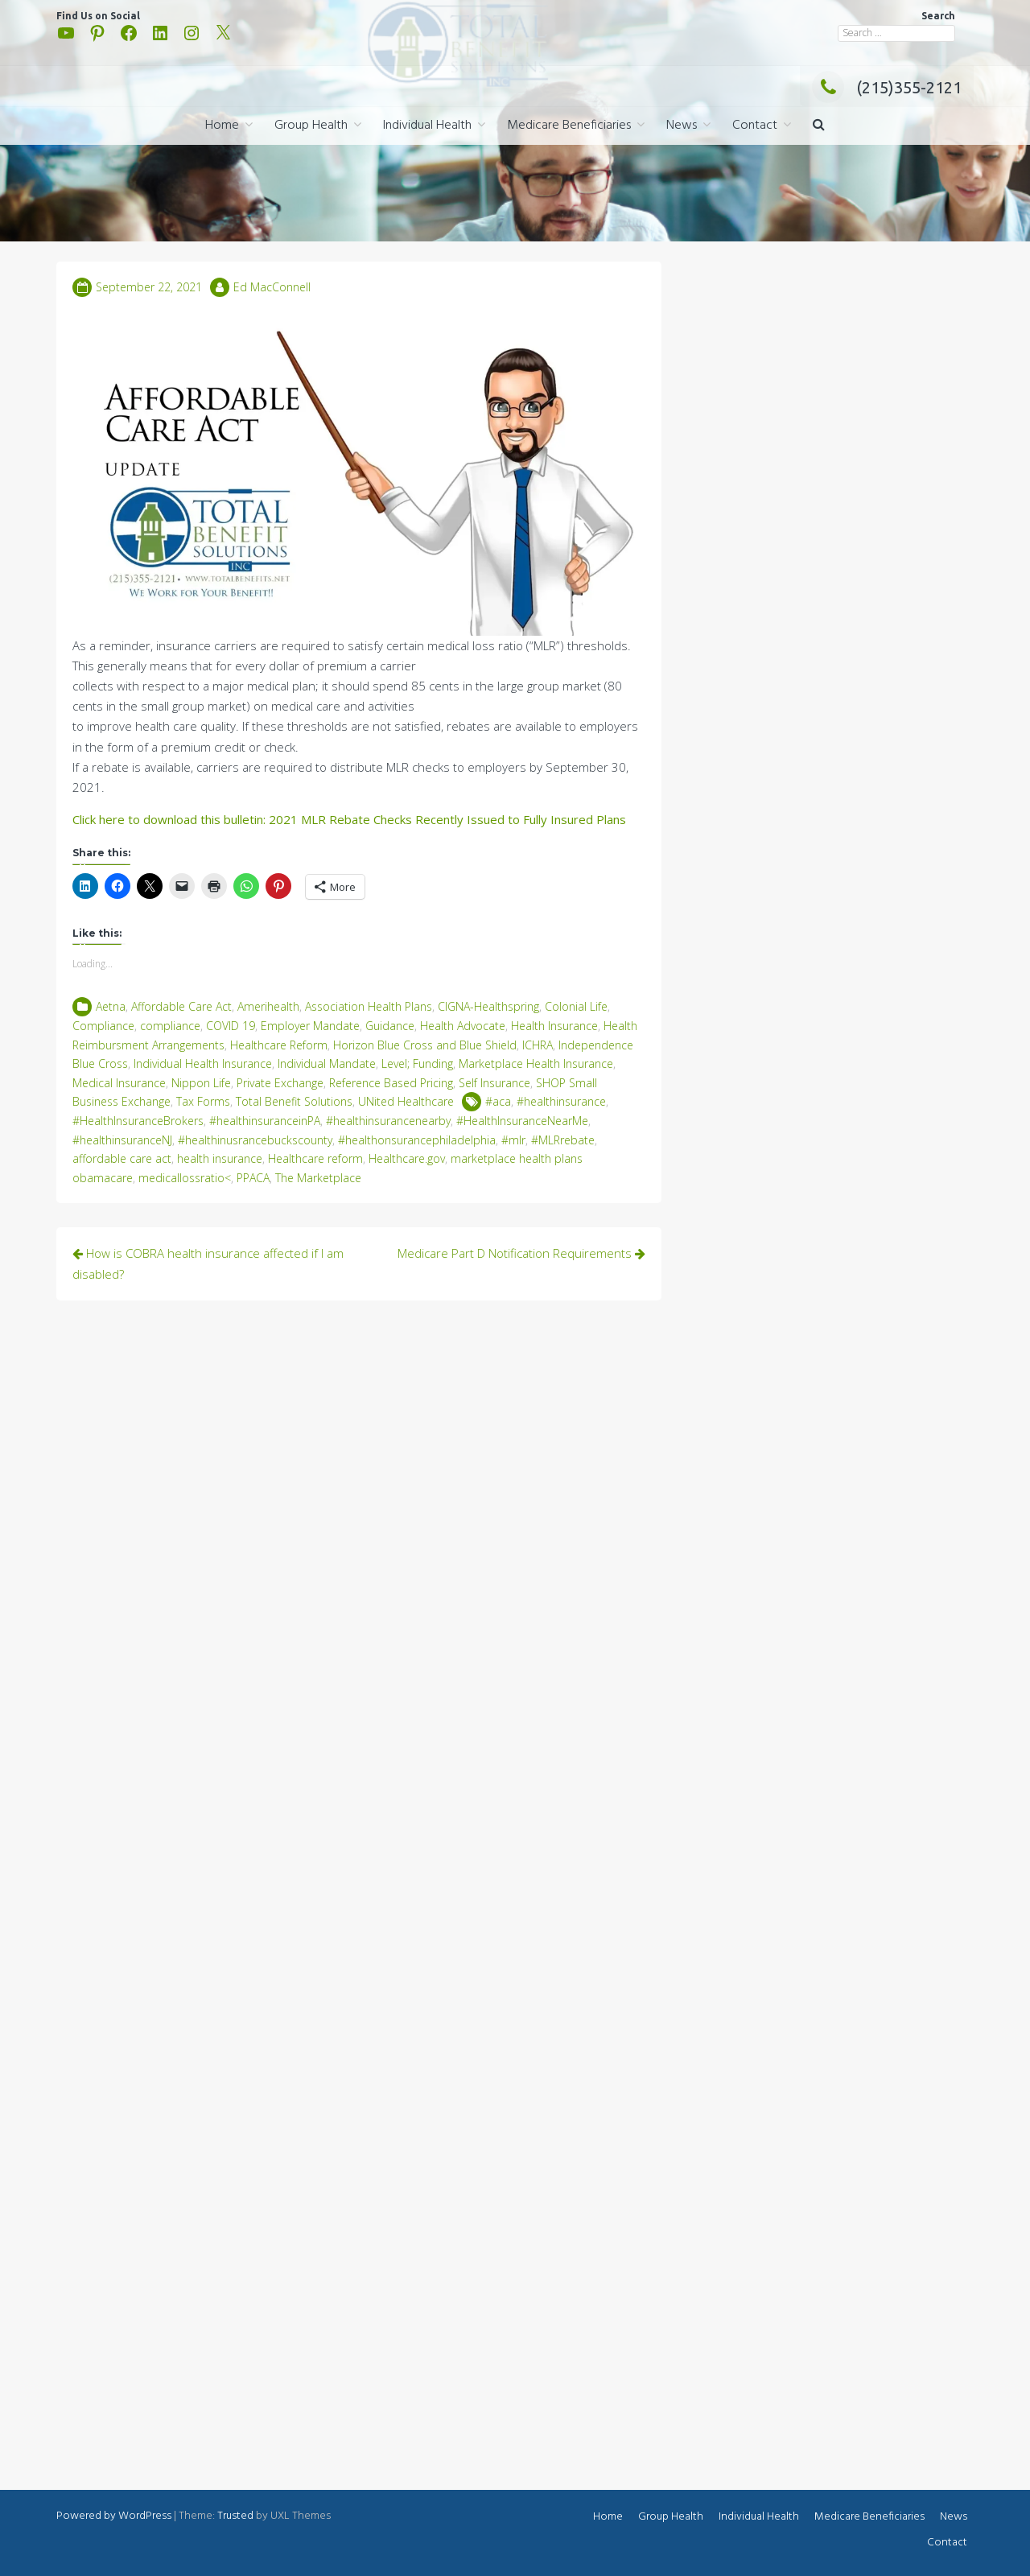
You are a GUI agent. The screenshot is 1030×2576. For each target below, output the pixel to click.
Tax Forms (203, 1101)
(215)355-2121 (887, 87)
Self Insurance (494, 1082)
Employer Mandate (310, 1025)
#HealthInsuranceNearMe (522, 1120)
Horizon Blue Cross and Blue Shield (425, 1045)
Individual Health (427, 125)
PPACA (253, 1177)
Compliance (103, 1025)
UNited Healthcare (406, 1101)
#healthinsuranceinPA (264, 1120)
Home (222, 125)
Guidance (389, 1025)
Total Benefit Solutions (294, 1101)
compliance (170, 1025)
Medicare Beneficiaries (569, 125)
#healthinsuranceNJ (122, 1140)
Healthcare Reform (279, 1045)
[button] (819, 126)
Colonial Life (576, 1006)
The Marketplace (318, 1177)
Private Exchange (280, 1082)
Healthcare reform (315, 1158)
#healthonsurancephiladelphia (417, 1140)
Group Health (311, 125)
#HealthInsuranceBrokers (138, 1120)
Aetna (111, 1006)
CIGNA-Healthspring (488, 1006)
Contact (754, 125)
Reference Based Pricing (391, 1082)
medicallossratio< (184, 1177)
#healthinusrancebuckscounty (255, 1140)
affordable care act (121, 1158)
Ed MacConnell (272, 287)
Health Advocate (462, 1025)
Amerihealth (268, 1006)
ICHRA (537, 1045)
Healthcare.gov (407, 1158)
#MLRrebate (563, 1140)
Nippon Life (201, 1082)
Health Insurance (554, 1025)
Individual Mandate (327, 1063)
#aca (498, 1101)
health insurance (219, 1158)
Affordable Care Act (181, 1006)
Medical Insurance (119, 1082)
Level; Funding (417, 1063)
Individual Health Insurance (203, 1063)
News (681, 125)
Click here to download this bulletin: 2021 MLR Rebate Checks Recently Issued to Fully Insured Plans (349, 819)
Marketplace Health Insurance (536, 1063)
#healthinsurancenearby (388, 1120)
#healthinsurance (561, 1101)
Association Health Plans (368, 1006)
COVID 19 (230, 1025)
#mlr (513, 1140)
